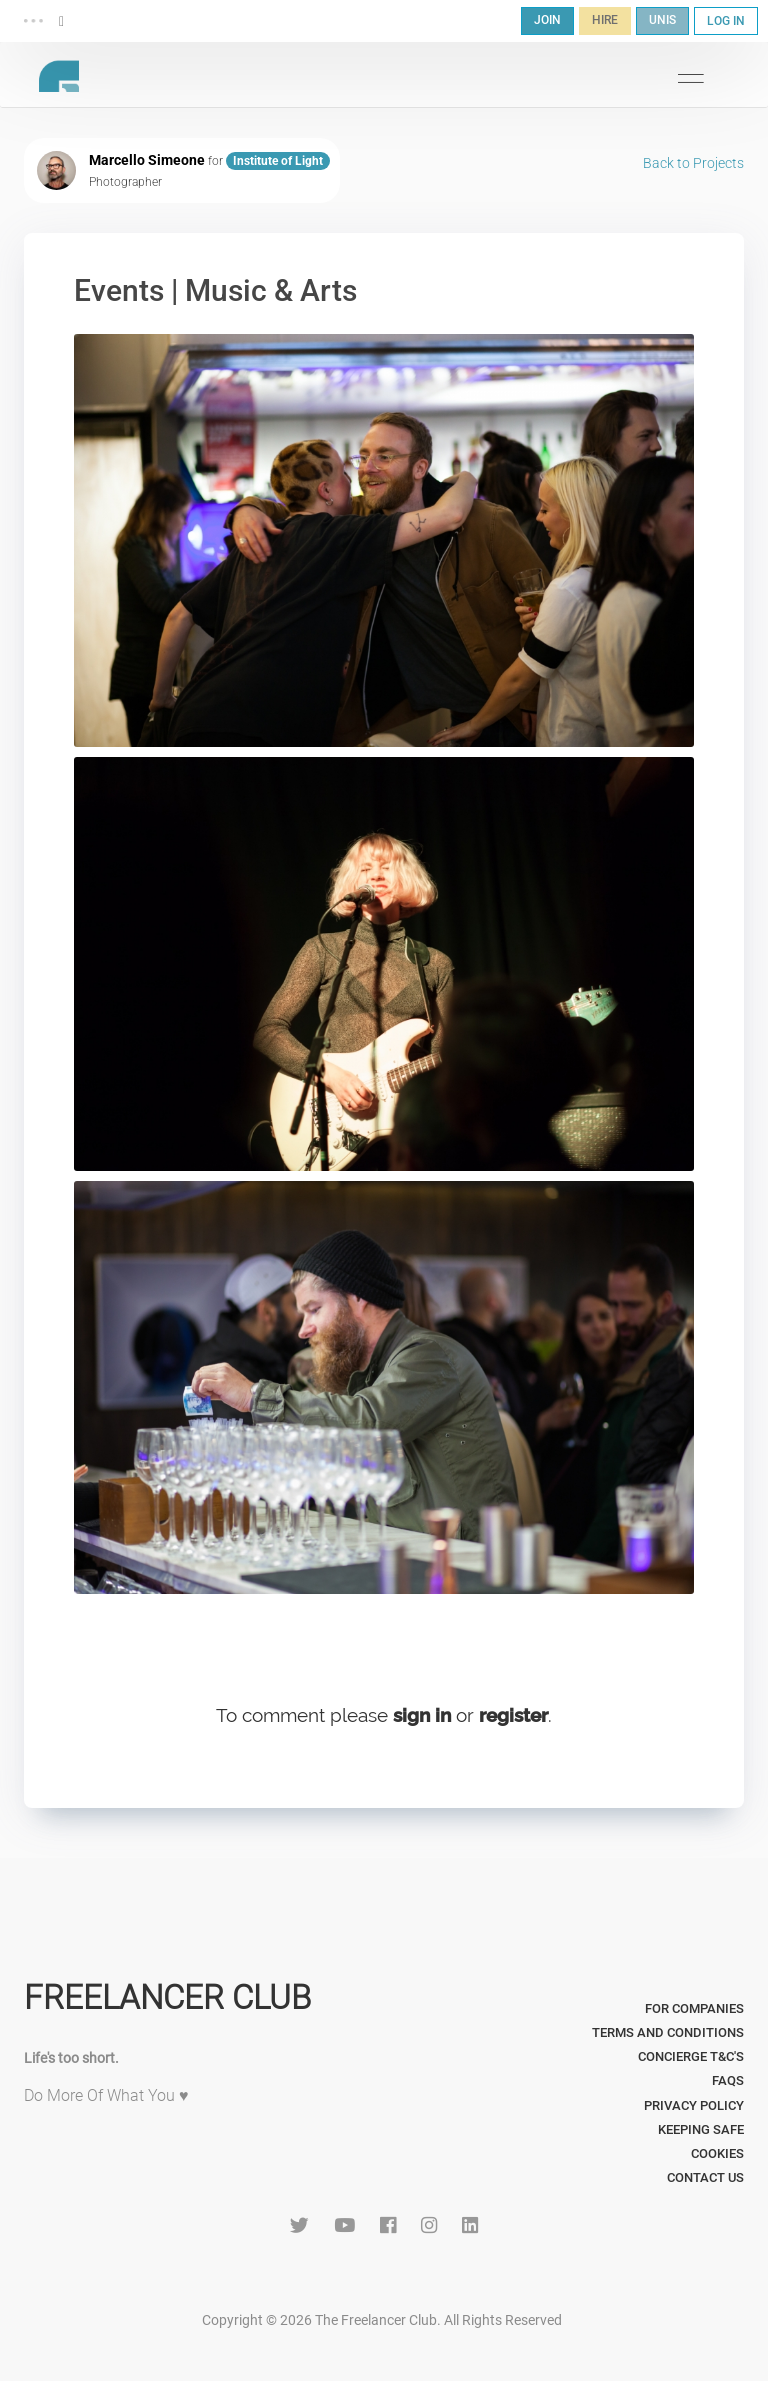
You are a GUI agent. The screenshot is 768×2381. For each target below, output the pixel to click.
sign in (422, 1715)
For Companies (694, 2008)
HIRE (605, 20)
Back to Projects (693, 163)
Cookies (717, 2153)
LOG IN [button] (726, 21)
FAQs (728, 2080)
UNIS (662, 20)
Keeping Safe (701, 2129)
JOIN (547, 20)
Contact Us (705, 2177)
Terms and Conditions (668, 2032)
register (513, 1715)
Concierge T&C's (691, 2056)
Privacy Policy (694, 2105)
